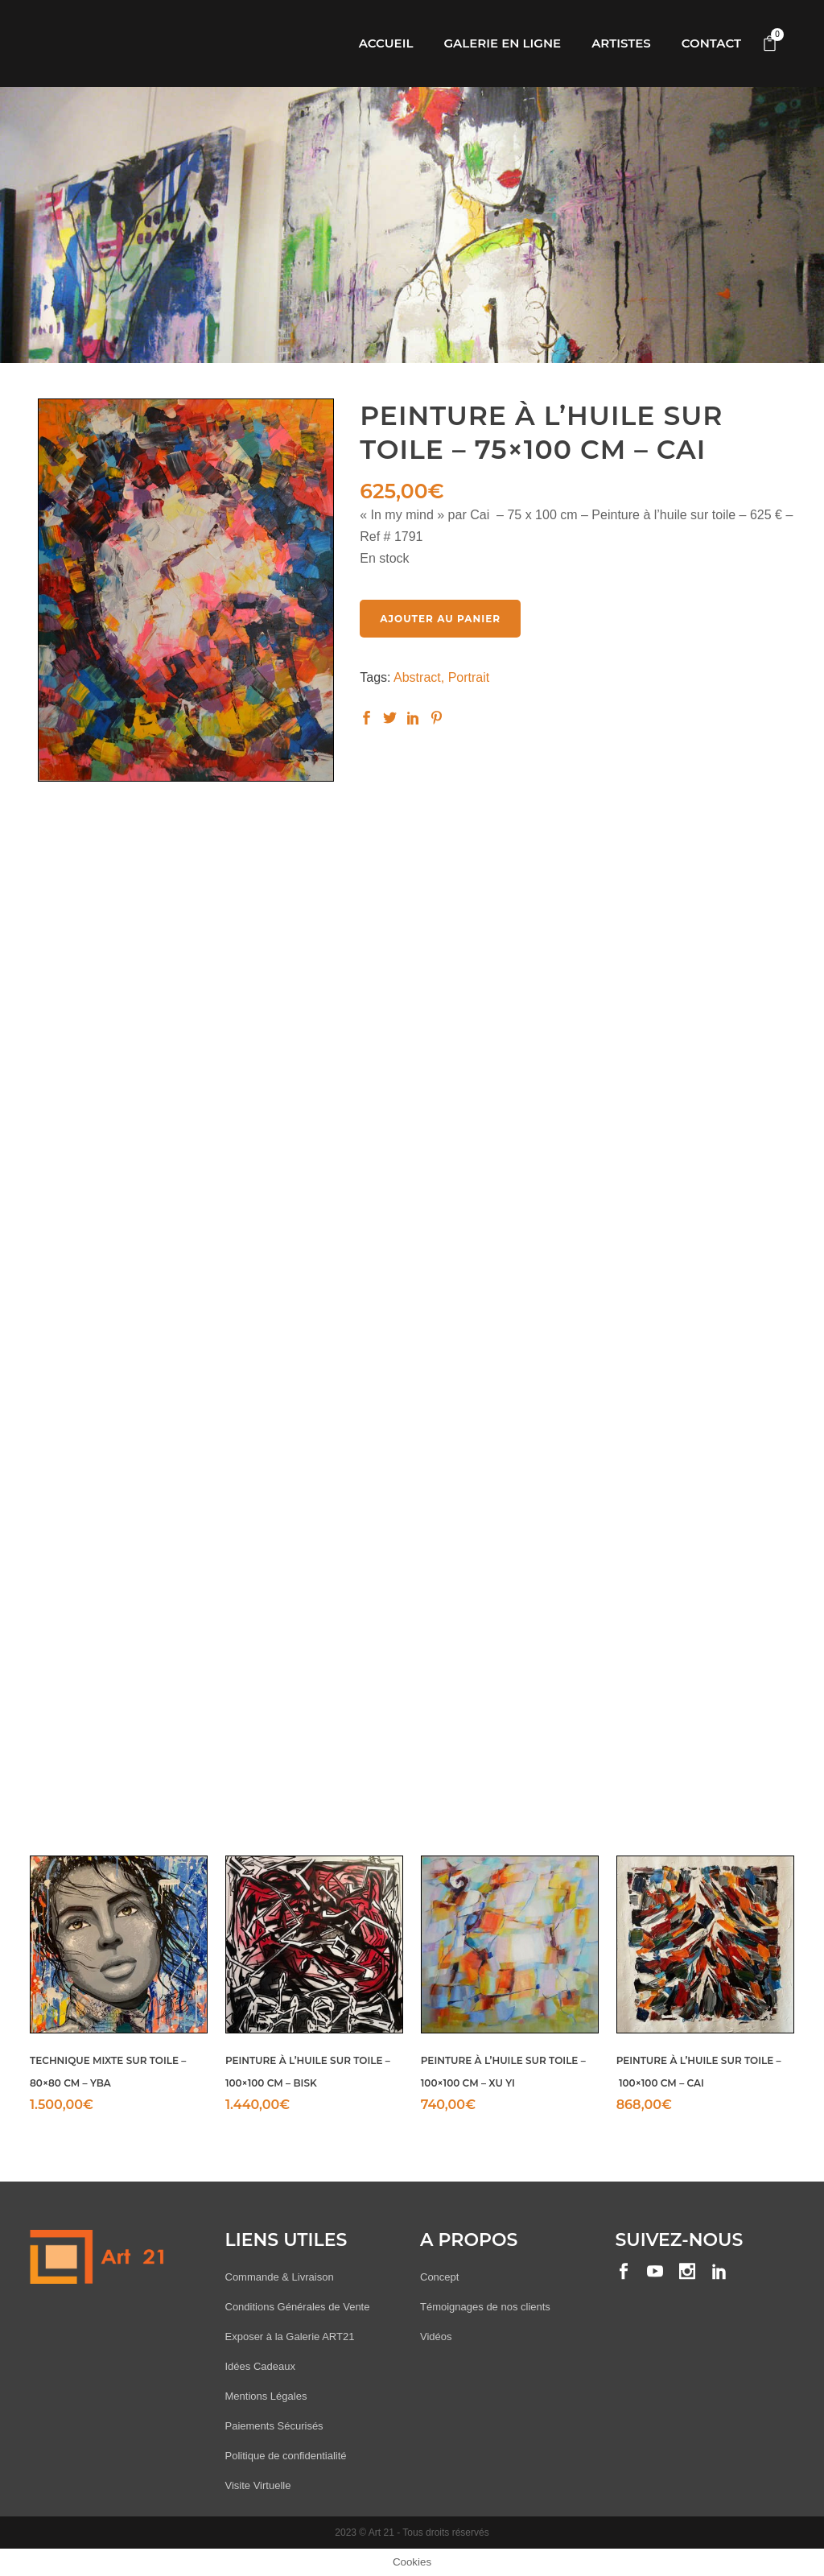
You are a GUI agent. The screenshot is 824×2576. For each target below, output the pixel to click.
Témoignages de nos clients (485, 2307)
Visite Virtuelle (258, 2485)
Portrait (469, 677)
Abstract (417, 677)
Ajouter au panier (440, 619)
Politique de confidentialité (286, 2456)
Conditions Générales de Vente (297, 2307)
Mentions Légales (266, 2396)
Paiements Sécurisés (274, 2426)
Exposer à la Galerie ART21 (290, 2336)
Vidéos (436, 2336)
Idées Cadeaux (260, 2366)
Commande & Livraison (279, 2277)
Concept (439, 2277)
